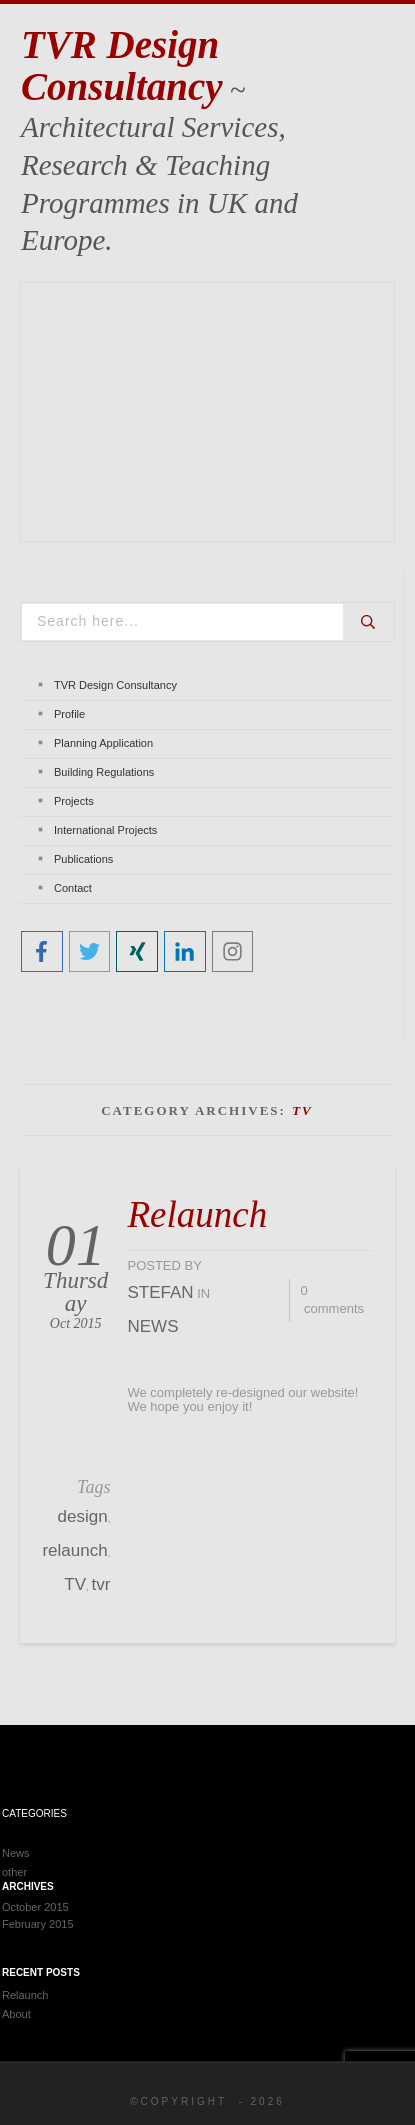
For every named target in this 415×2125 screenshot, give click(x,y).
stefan (160, 1292)
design (83, 1516)
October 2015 (35, 1907)
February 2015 (38, 1924)
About (16, 2014)
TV (75, 1584)
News (152, 1326)
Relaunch (197, 1214)
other (14, 1872)
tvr (101, 1584)
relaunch (74, 1550)
